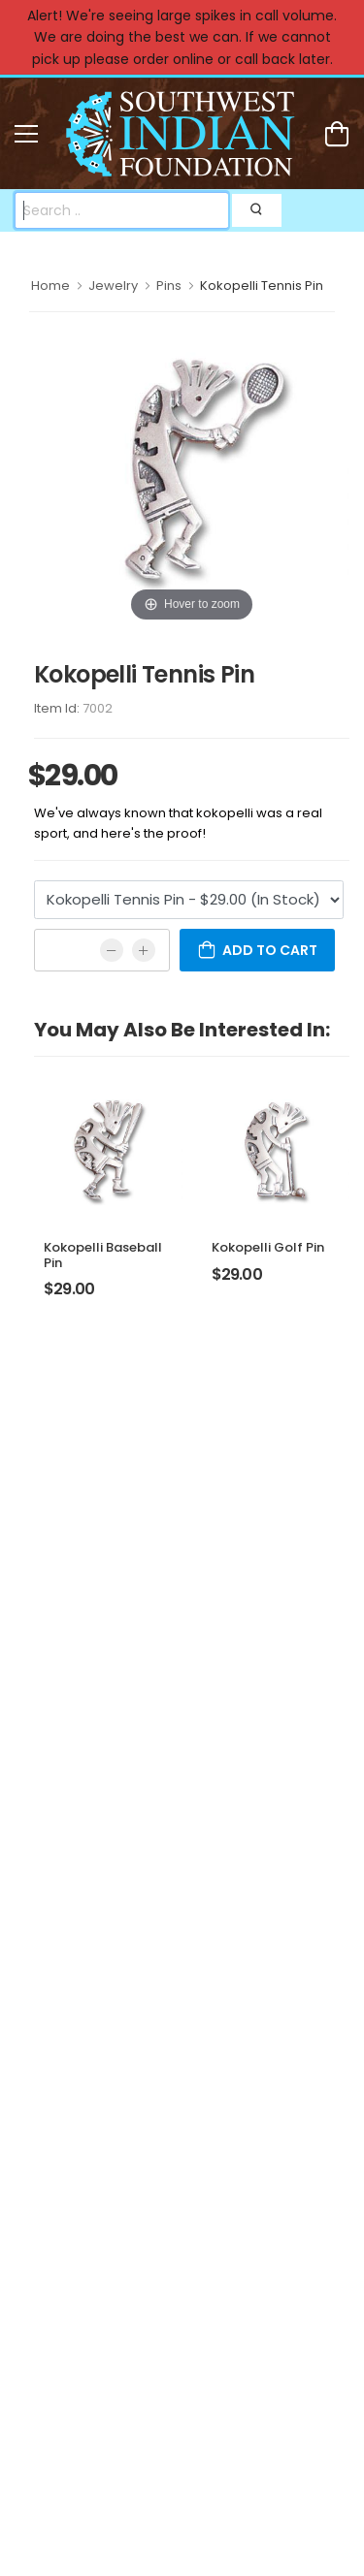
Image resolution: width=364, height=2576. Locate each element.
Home (50, 285)
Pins (169, 285)
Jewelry (113, 285)
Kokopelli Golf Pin (268, 1247)
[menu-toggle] (26, 133)
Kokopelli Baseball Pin (103, 1255)
